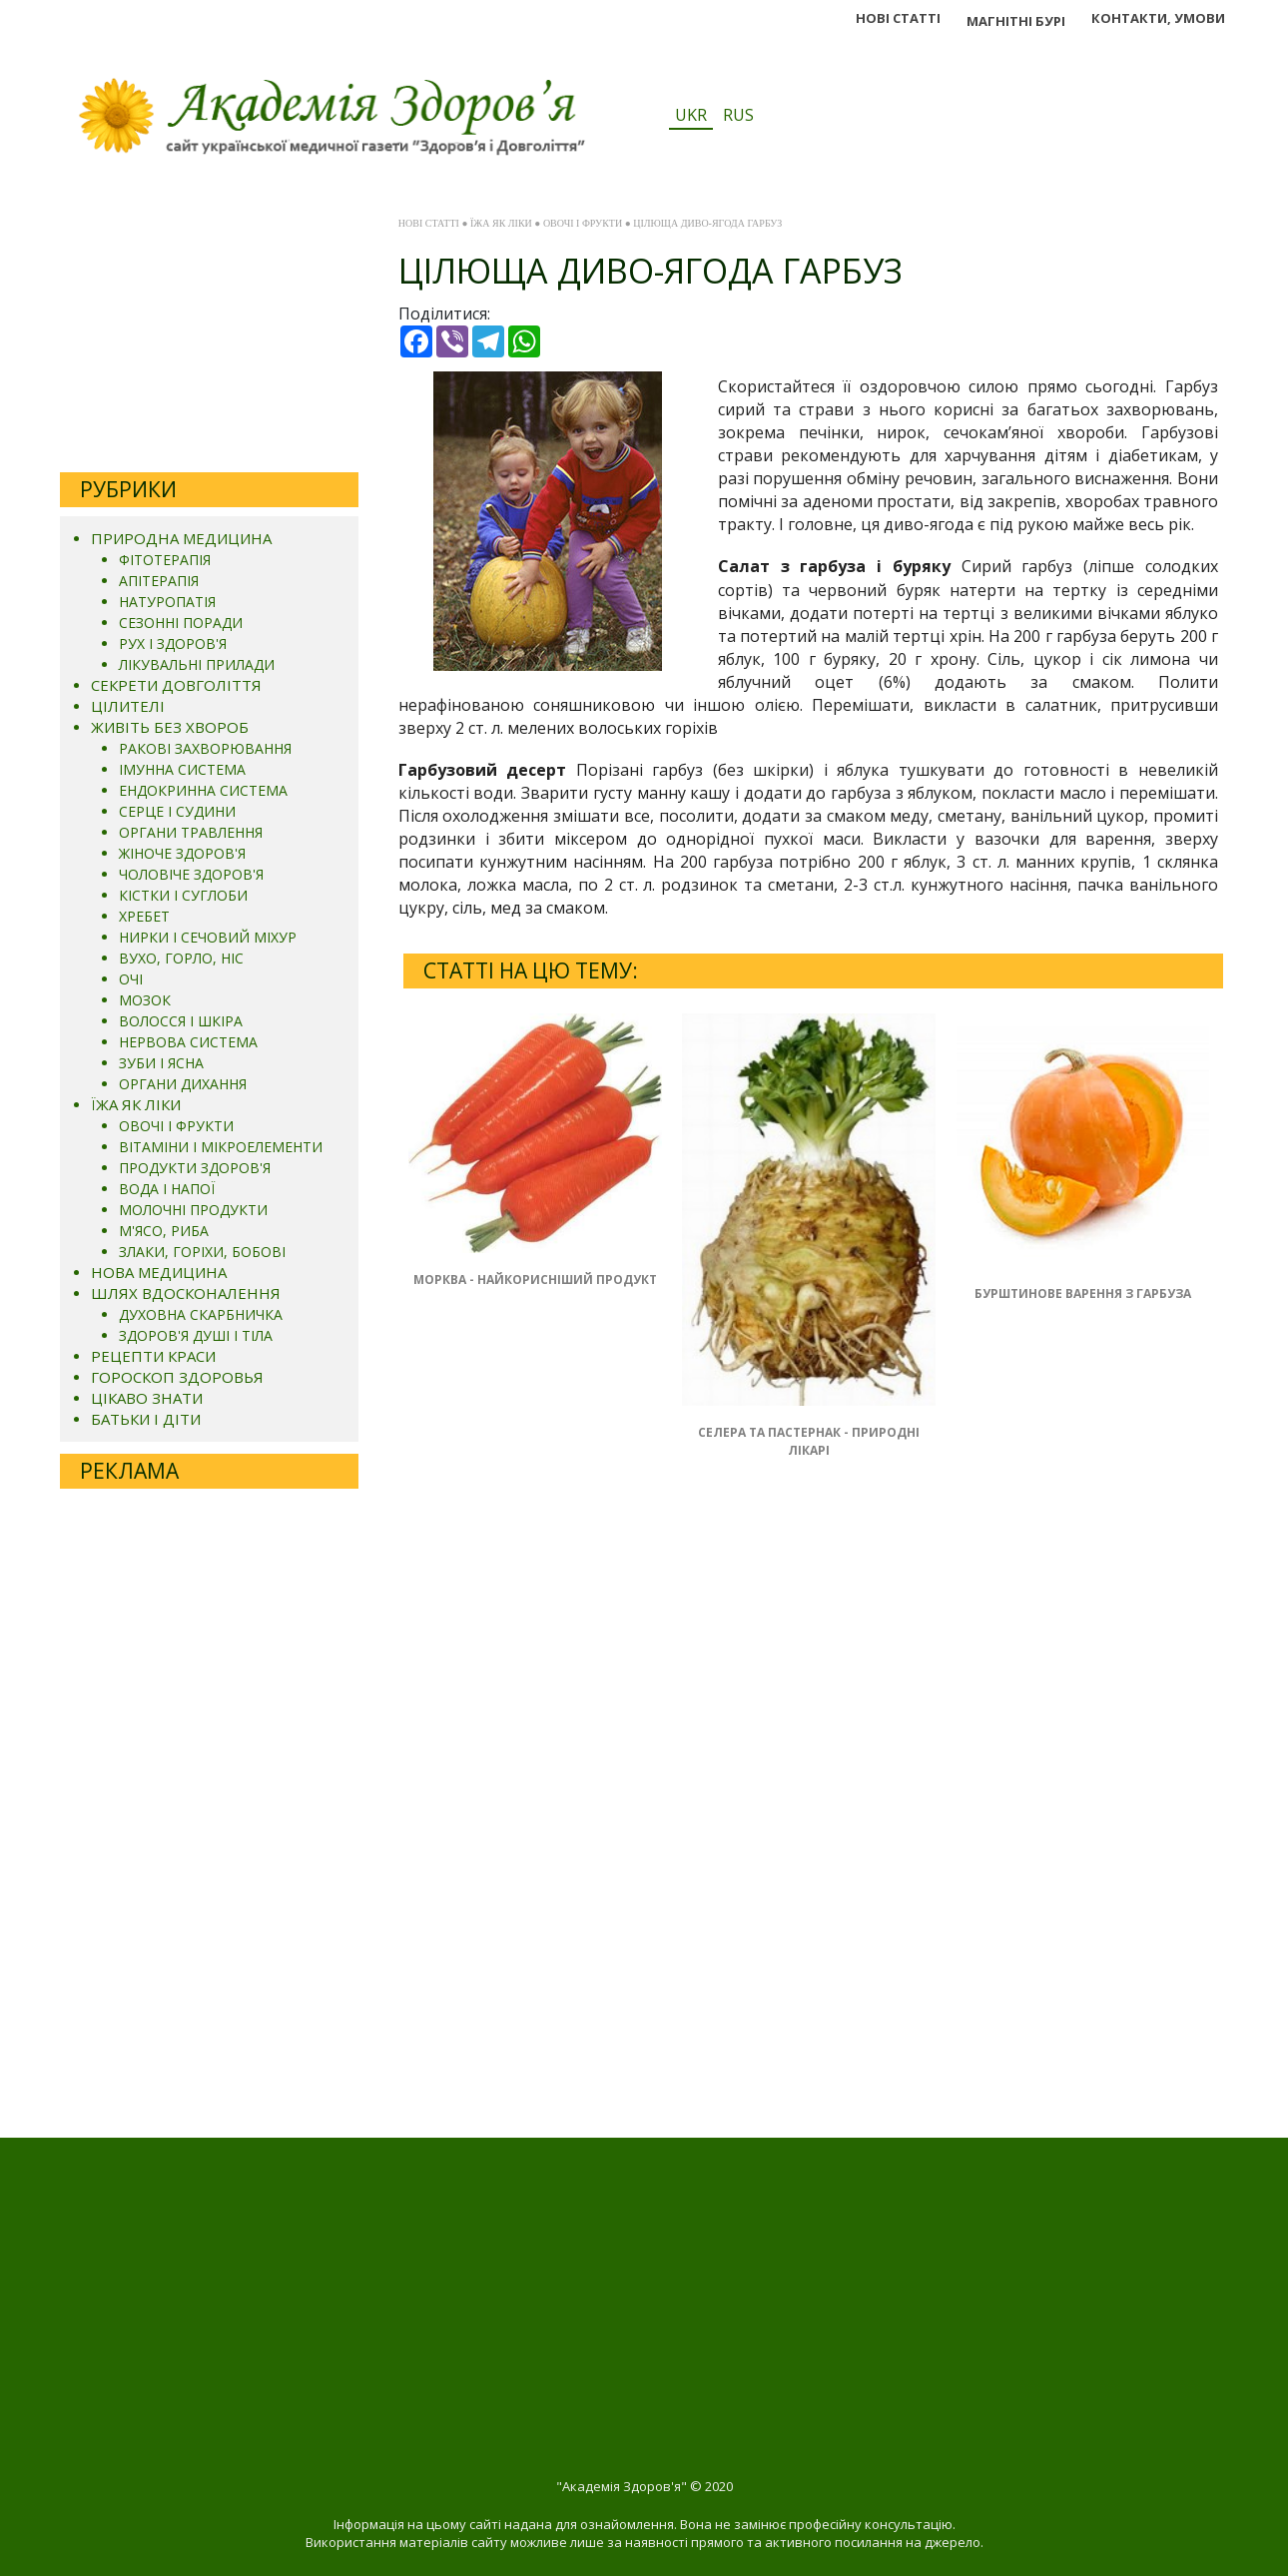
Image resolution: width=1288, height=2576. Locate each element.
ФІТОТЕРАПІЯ (165, 559)
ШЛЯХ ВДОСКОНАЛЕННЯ (186, 1293)
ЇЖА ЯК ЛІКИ (136, 1104)
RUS (738, 115)
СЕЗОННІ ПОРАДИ (181, 622)
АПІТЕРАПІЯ (159, 580)
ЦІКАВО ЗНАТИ (147, 1398)
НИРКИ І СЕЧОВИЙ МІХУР (208, 937)
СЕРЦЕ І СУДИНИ (177, 811)
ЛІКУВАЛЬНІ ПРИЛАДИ (197, 664)
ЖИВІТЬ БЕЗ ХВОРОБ (170, 727)
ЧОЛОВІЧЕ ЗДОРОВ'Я (191, 874)
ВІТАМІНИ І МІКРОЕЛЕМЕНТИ (220, 1146)
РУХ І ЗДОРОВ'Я (173, 643)
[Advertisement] (209, 332)
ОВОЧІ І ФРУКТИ (176, 1125)
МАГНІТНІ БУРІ (1015, 21)
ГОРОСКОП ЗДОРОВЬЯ (177, 1377)
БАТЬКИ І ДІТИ (146, 1419)
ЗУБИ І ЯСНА (161, 1062)
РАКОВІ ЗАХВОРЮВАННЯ (205, 748)
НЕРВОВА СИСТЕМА (188, 1041)
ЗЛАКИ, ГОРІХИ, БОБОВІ (202, 1251)
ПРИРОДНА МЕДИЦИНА (181, 538)
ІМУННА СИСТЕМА (182, 769)
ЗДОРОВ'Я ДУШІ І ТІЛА (196, 1335)
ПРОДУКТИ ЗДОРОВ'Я (195, 1167)
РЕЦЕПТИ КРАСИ (153, 1356)
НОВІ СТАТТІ (898, 18)
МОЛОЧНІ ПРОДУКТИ (193, 1209)
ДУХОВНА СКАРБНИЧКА (201, 1314)
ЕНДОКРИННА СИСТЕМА (203, 790)
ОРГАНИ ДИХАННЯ (183, 1083)
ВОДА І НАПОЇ (167, 1188)
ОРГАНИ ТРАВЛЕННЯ (191, 832)
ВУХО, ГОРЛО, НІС (181, 958)
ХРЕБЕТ (144, 916)
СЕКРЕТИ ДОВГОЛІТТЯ (176, 685)
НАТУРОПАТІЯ (167, 601)
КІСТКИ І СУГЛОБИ (183, 895)
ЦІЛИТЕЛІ (128, 706)
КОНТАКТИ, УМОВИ (1158, 18)
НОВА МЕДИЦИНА (159, 1272)
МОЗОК (145, 999)
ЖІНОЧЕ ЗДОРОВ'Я (182, 853)
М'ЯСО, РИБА (164, 1230)
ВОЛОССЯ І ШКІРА (181, 1020)
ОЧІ (131, 978)
